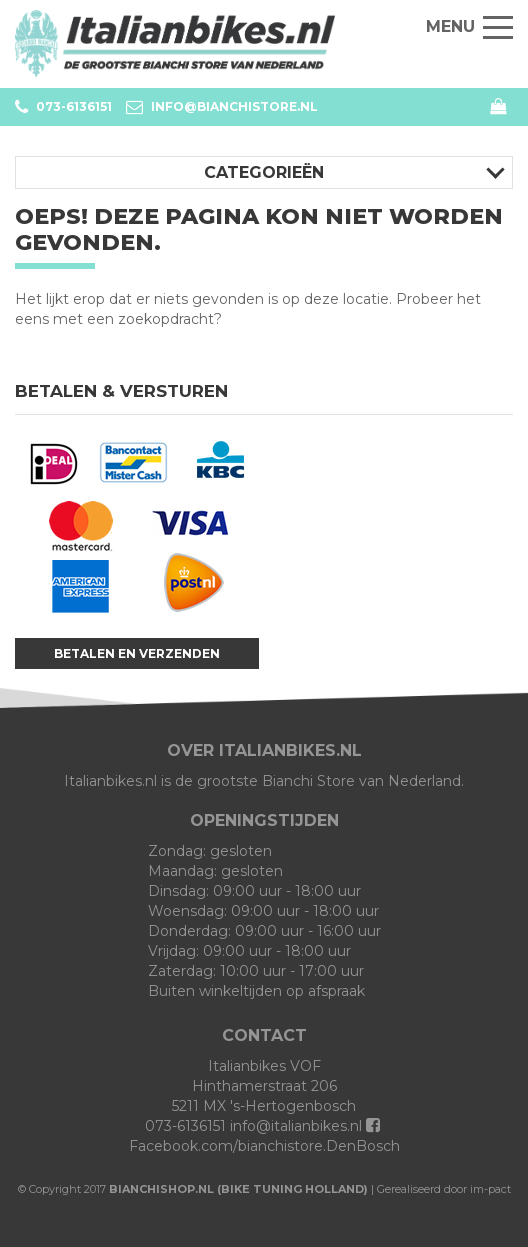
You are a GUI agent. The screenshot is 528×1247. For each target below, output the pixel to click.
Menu (469, 26)
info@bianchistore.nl (222, 107)
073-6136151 (63, 107)
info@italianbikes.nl (296, 1126)
